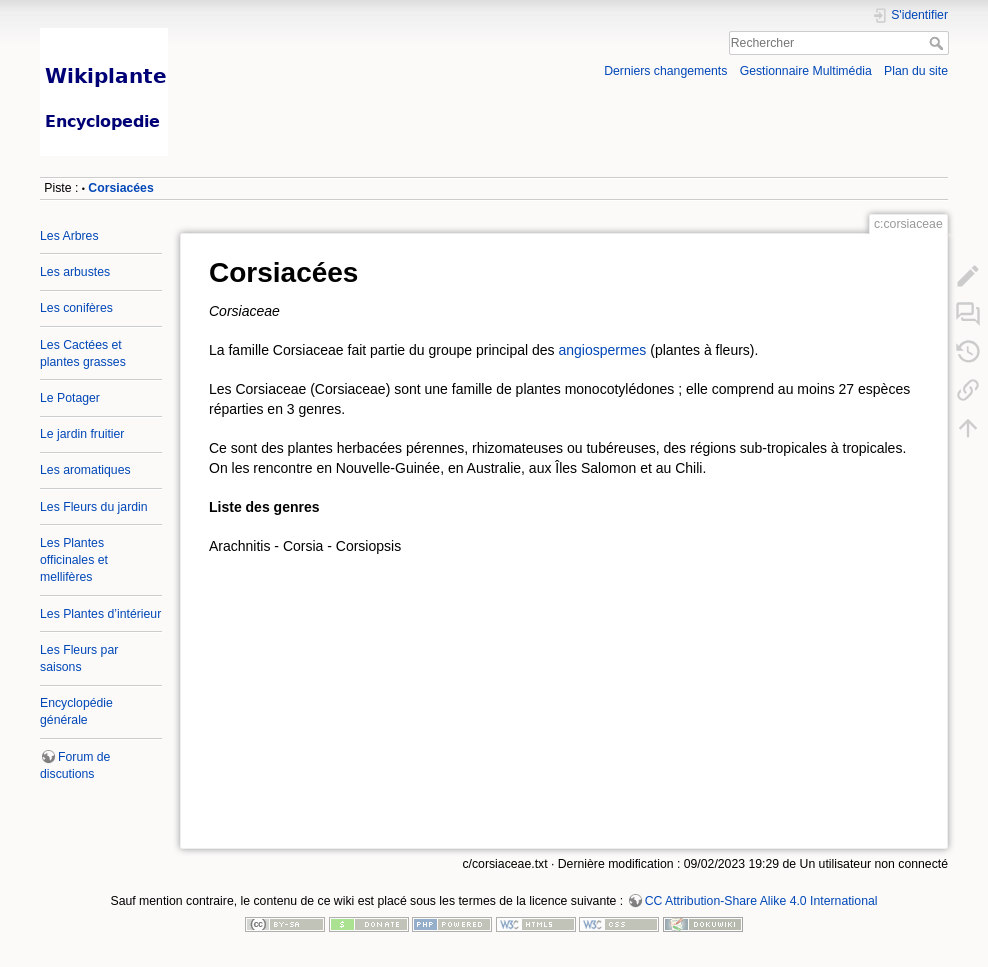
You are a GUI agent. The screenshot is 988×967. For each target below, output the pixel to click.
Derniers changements (665, 71)
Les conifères (76, 308)
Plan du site (916, 71)
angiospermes (602, 350)
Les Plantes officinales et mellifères (74, 560)
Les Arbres (69, 236)
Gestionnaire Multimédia (806, 71)
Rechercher (938, 43)
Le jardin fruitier (82, 434)
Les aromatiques (85, 470)
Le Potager (70, 398)
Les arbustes (75, 272)
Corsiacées (120, 188)
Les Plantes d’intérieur (100, 614)
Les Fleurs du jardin (94, 507)
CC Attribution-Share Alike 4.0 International (761, 901)
